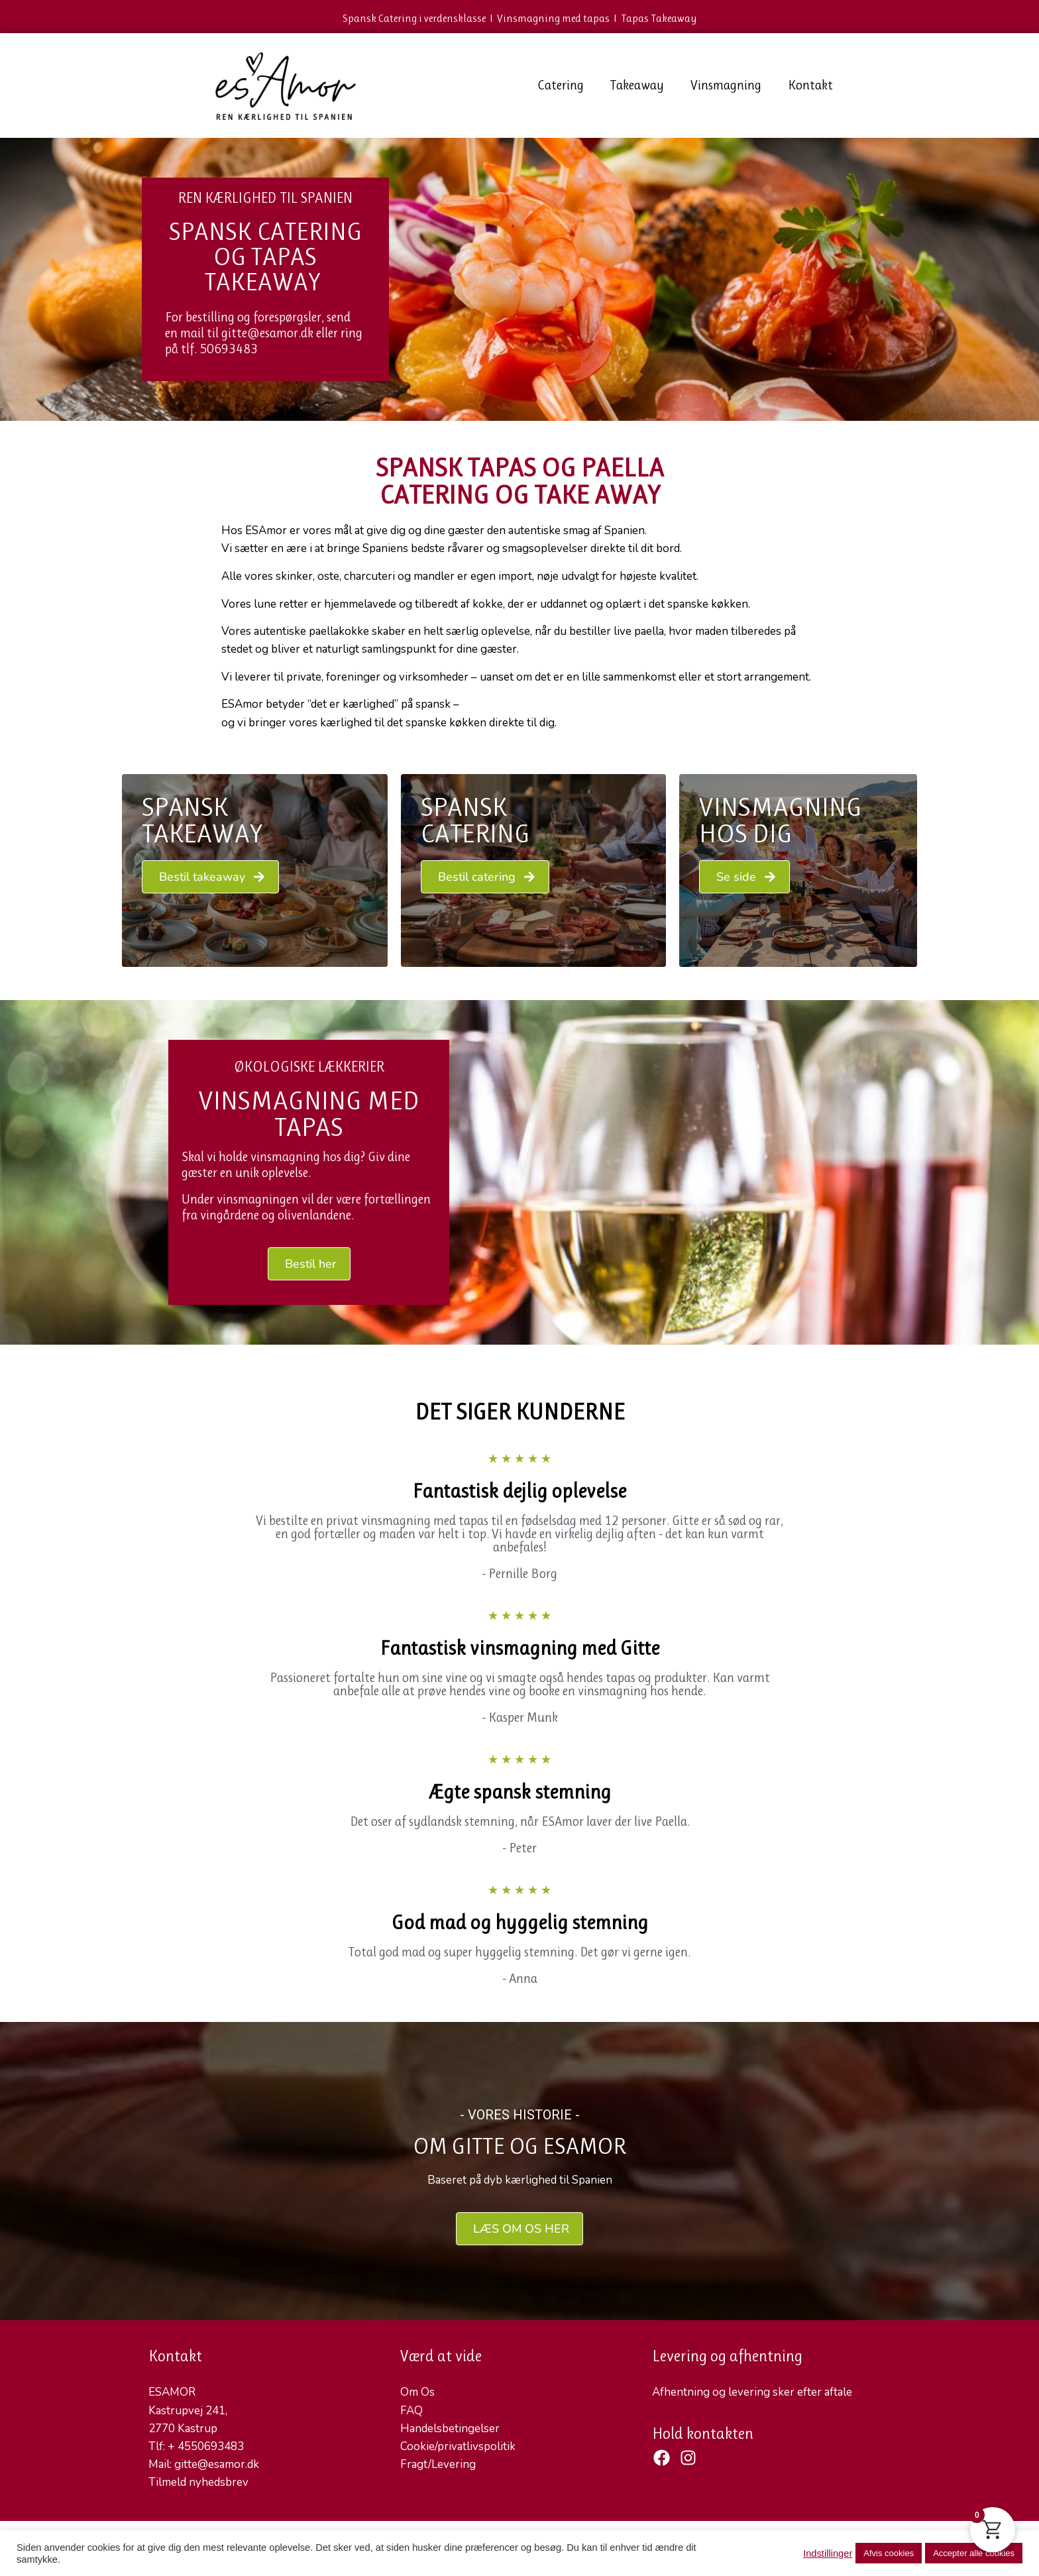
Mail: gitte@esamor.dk (203, 2464)
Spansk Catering (475, 820)
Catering (560, 85)
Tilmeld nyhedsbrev (198, 2482)
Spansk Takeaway (202, 820)
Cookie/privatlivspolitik (458, 2446)
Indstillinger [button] (827, 2553)
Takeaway (637, 85)
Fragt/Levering (438, 2464)
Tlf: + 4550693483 (196, 2446)
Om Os (417, 2392)
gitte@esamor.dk (267, 333)
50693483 (228, 349)
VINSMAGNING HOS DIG (780, 820)
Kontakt (810, 85)
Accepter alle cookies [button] (973, 2553)
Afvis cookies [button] (888, 2553)
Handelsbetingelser (450, 2428)
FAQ (411, 2410)
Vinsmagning (725, 85)
